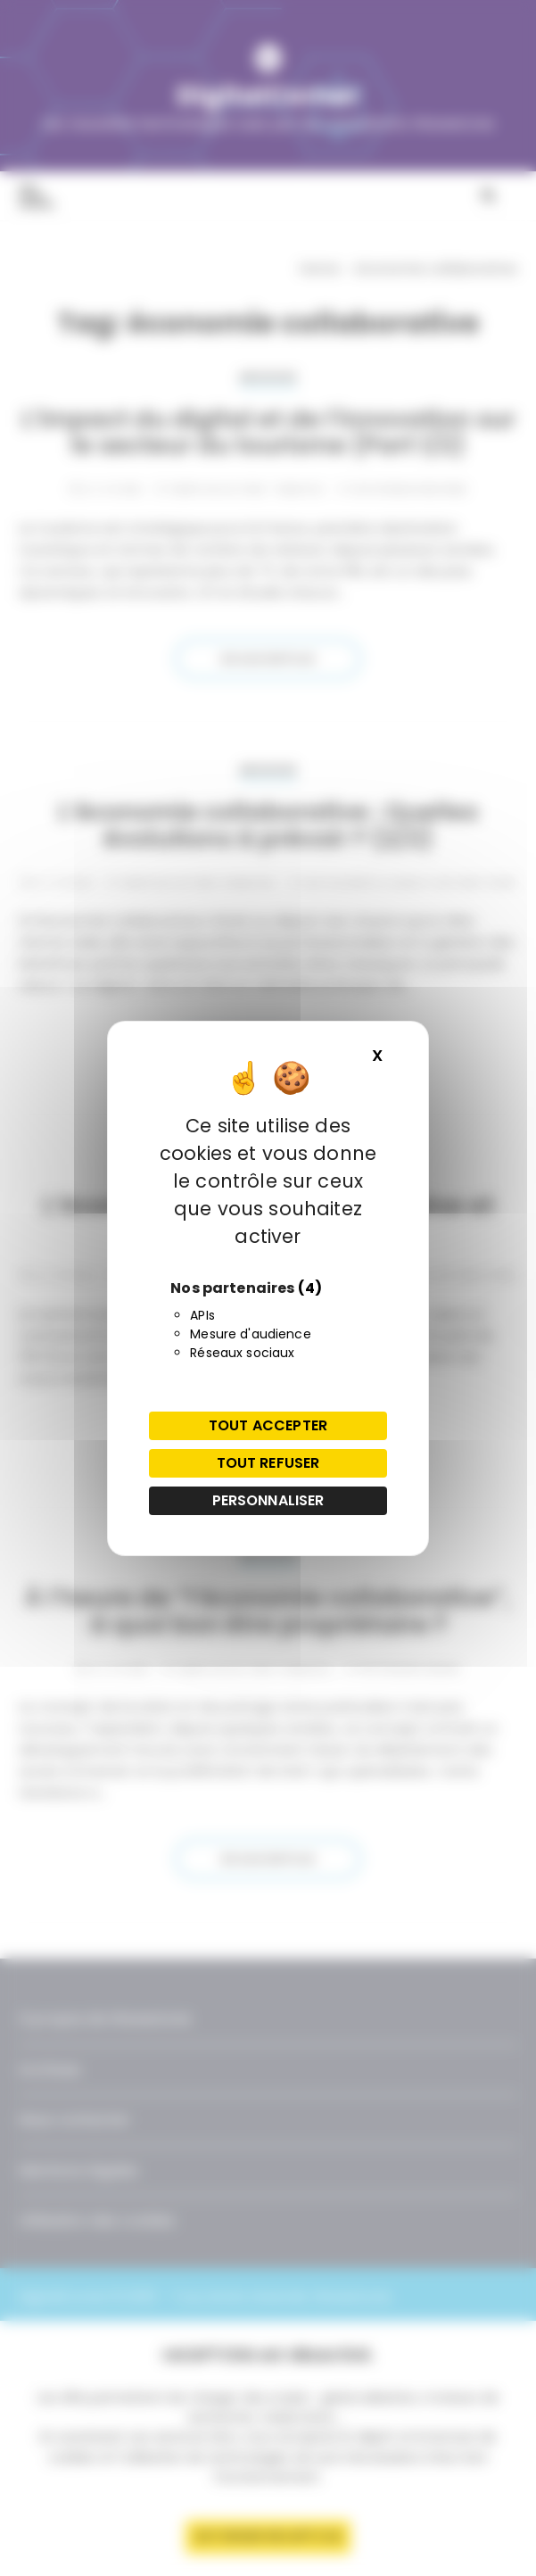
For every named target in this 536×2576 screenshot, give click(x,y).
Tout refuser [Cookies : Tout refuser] (268, 1463)
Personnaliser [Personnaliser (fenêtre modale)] (268, 1500)
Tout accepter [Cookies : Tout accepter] (268, 1425)
